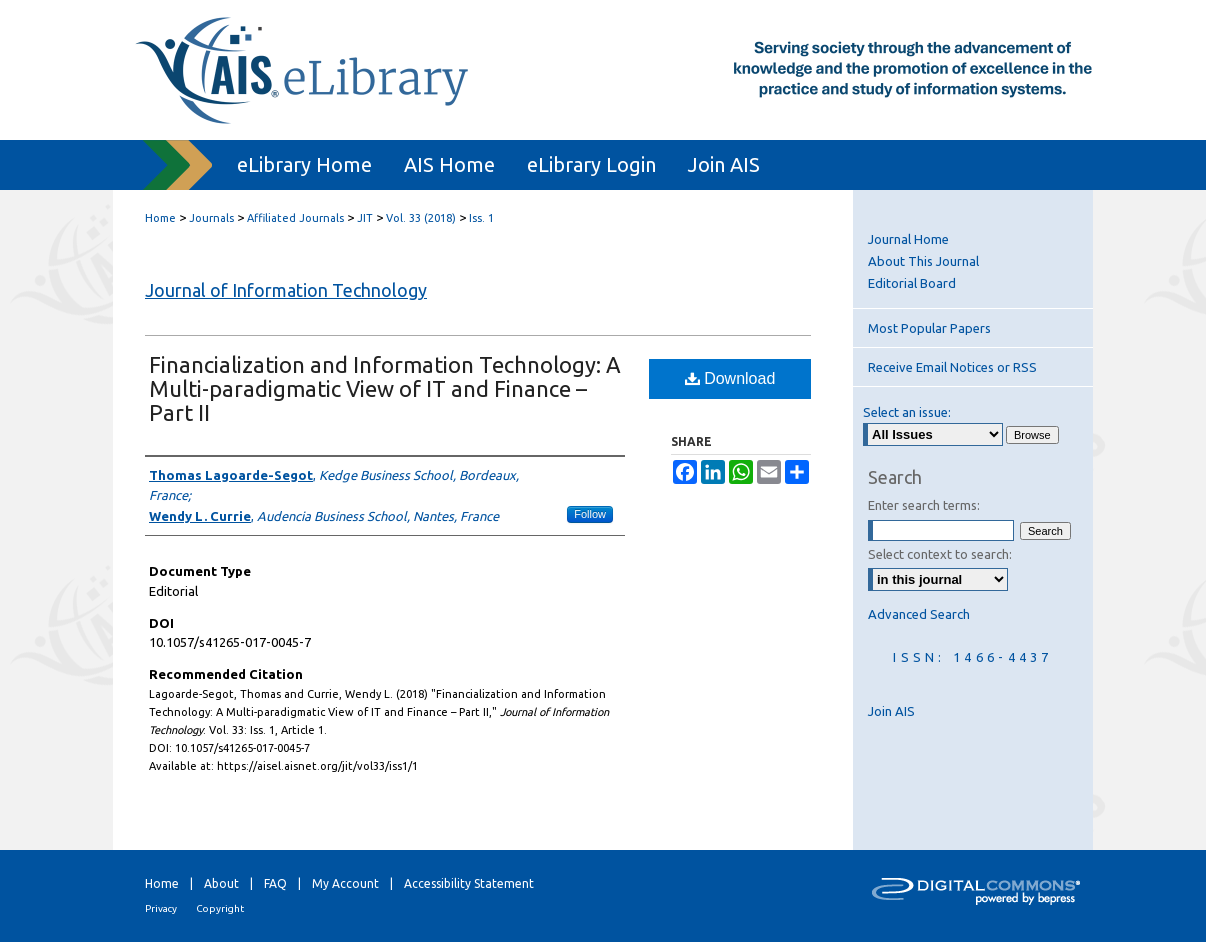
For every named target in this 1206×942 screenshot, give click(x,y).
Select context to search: (940, 554)
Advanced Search (919, 614)
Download (730, 378)
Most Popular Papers (929, 328)
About (221, 883)
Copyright (220, 908)
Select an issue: (907, 412)
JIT (365, 218)
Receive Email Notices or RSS (952, 367)
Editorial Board (912, 283)
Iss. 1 (481, 218)
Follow (590, 514)
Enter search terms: (924, 505)
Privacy (161, 908)
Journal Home (908, 239)
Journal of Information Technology (286, 290)
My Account (345, 883)
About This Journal (923, 261)
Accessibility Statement (469, 883)
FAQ (275, 883)
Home (160, 218)
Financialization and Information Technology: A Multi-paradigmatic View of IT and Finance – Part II (385, 388)
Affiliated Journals (295, 218)
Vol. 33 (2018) (421, 218)
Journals (211, 218)
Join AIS (891, 711)
